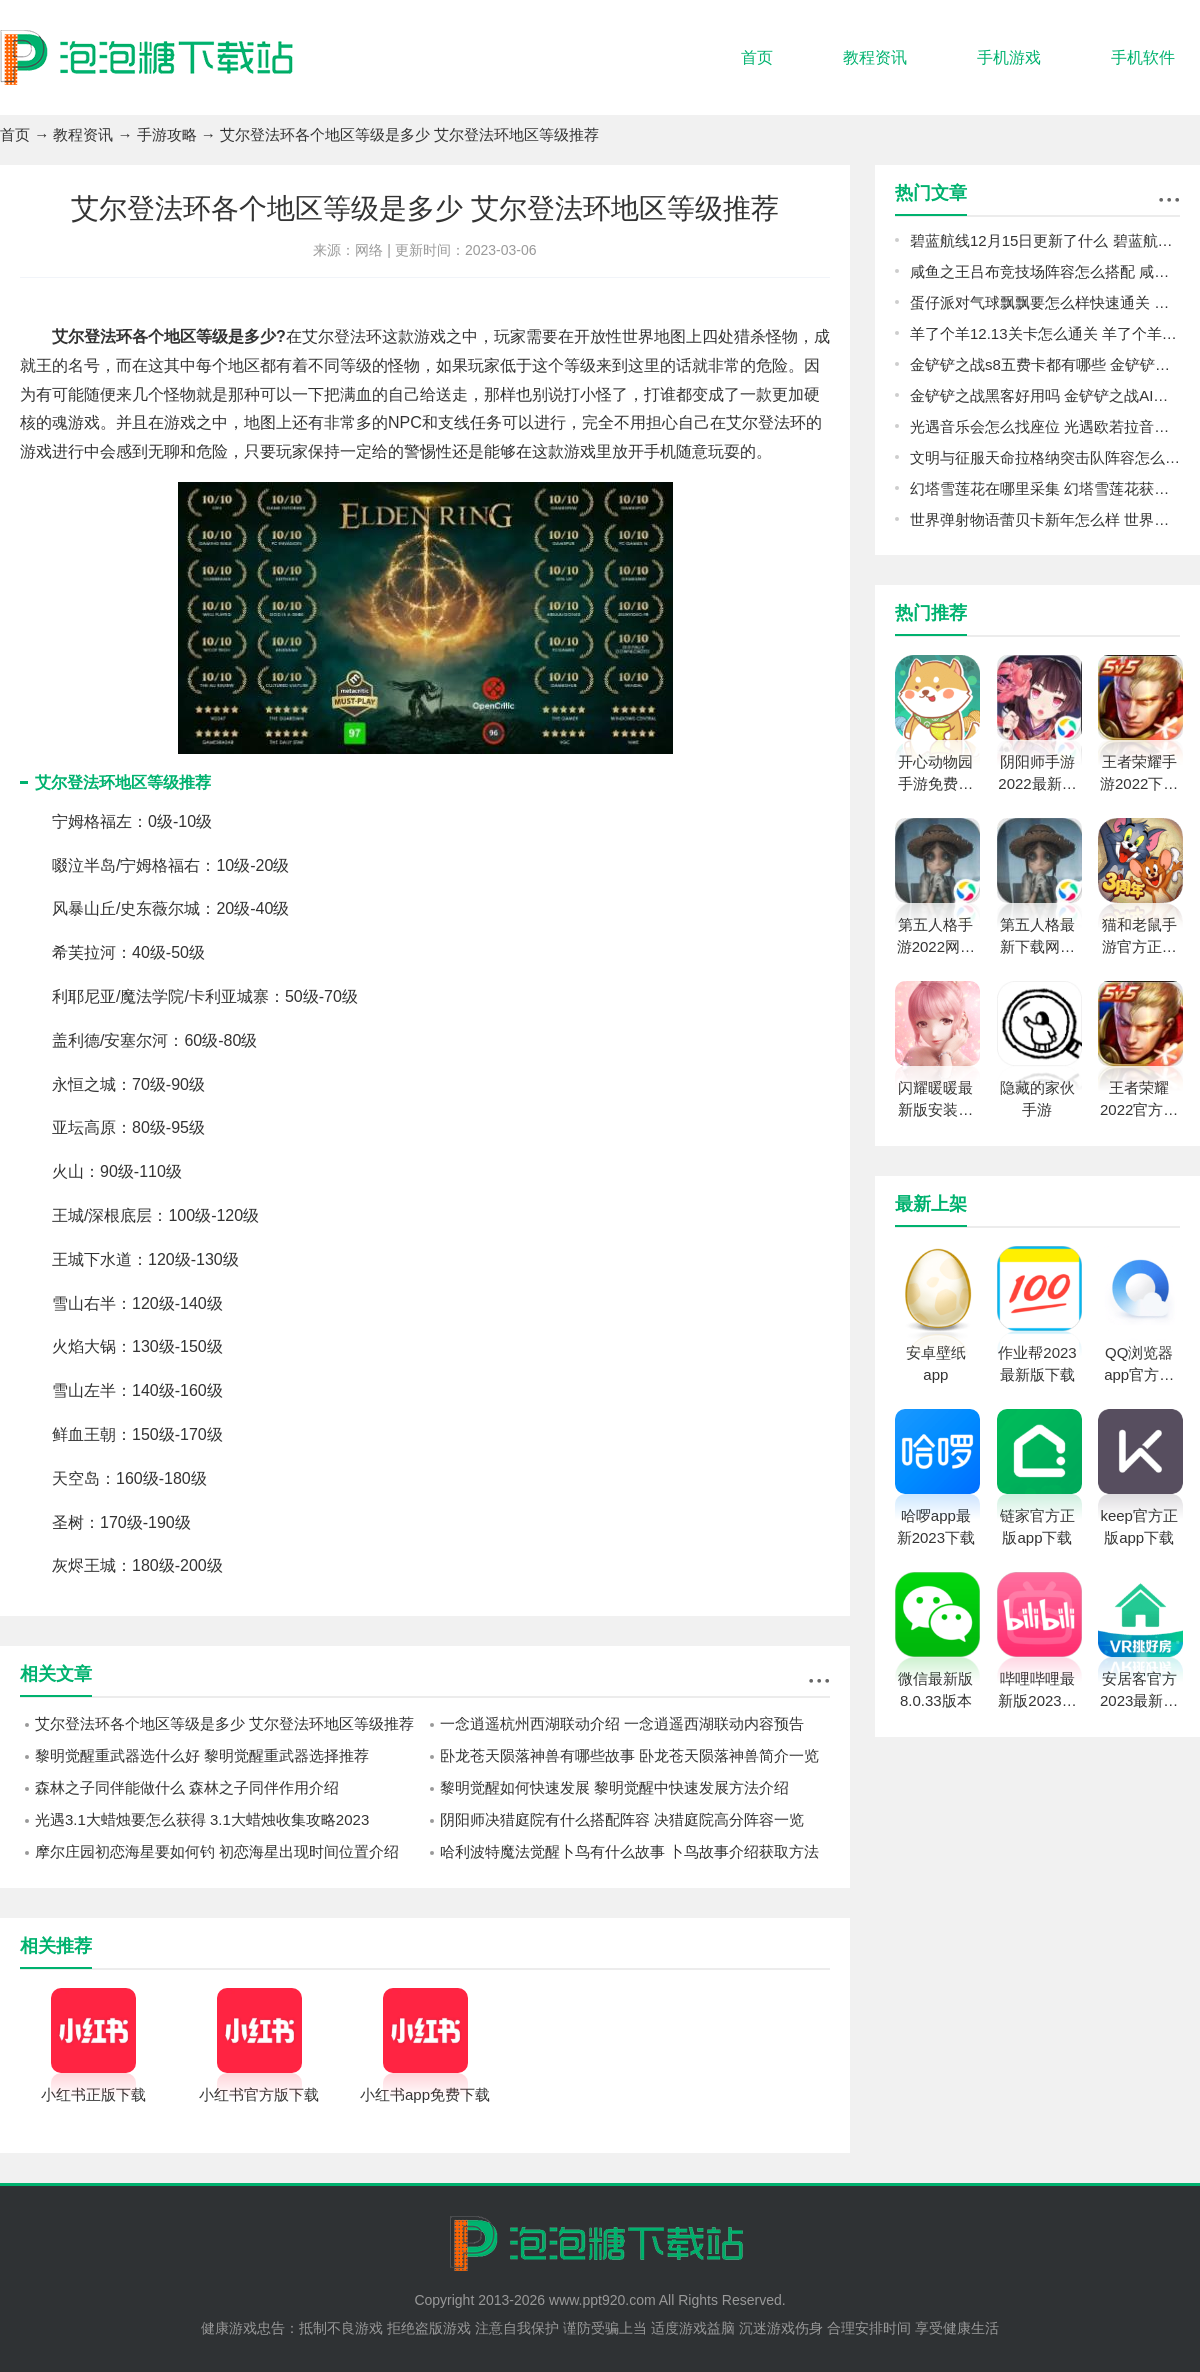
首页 (757, 57)
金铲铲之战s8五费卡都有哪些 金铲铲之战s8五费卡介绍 (1045, 364)
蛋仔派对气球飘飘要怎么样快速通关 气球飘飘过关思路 (1045, 302)
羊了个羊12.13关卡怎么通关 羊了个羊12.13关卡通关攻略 (1045, 333)
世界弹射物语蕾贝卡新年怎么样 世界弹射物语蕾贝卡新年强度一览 (1045, 519)
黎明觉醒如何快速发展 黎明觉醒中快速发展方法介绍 (614, 1787)
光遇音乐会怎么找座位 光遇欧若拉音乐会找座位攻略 (1045, 426)
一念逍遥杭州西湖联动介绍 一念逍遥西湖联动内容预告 (622, 1723)
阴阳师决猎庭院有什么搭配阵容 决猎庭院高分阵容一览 (622, 1819)
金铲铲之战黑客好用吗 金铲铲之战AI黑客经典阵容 (1045, 395)
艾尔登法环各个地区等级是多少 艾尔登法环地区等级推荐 (224, 1723)
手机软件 (1143, 57)
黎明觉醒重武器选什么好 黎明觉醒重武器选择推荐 (202, 1755)
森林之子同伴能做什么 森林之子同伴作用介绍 (187, 1787)
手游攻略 (167, 134)
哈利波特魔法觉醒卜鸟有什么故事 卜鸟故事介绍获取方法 (629, 1851)
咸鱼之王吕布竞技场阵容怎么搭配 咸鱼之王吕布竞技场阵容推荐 (1045, 271)
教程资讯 (875, 57)
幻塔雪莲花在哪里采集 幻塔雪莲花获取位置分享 (1045, 488)
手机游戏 (1009, 57)
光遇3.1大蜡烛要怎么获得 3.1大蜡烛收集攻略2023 (202, 1819)
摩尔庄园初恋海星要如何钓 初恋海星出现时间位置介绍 (217, 1851)
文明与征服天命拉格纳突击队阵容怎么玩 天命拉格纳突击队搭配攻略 (1045, 457)
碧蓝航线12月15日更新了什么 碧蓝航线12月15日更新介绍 (1045, 240)
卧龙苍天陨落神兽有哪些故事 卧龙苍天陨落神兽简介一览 (629, 1755)
